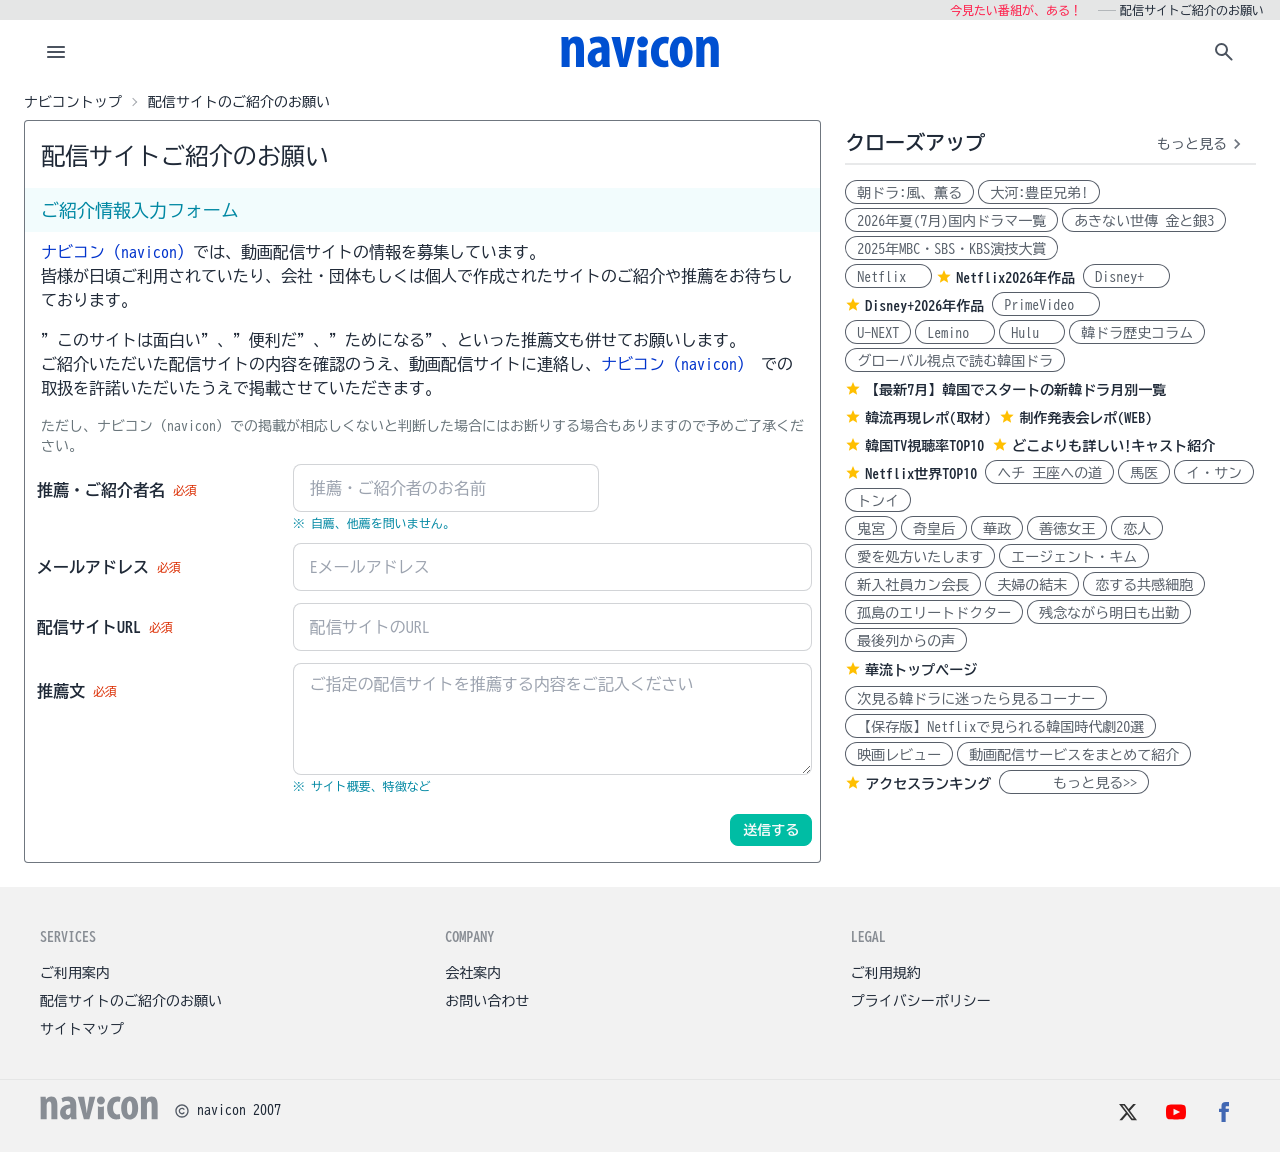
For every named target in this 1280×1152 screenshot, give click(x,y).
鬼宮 (871, 529)
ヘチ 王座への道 (1049, 473)
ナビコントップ (73, 102)
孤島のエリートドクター (934, 613)
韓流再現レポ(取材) (928, 418)
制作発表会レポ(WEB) (1085, 418)
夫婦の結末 (1032, 585)
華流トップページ (921, 670)
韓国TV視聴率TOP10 (924, 446)
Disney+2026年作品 (924, 306)
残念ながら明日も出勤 (1109, 613)
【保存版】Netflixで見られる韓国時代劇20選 (1000, 727)
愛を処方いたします (920, 557)
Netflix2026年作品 (1015, 278)
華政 (997, 529)
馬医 (1144, 473)
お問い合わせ (487, 1001)
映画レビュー (899, 755)
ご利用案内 (75, 973)
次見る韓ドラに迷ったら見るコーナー (976, 699)
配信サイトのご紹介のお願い (131, 1001)
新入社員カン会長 (913, 585)
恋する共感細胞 (1144, 585)
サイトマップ (82, 1029)
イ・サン (1214, 473)
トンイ (878, 501)
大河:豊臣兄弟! (1039, 193)
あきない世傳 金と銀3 (1144, 221)
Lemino (955, 333)
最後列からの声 (906, 641)
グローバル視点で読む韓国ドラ (955, 361)
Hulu (1032, 333)
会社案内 (473, 973)
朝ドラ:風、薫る (909, 193)
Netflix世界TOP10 (921, 474)
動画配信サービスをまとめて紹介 (1074, 755)
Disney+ (1126, 277)
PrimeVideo (1046, 305)
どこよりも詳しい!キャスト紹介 (1113, 446)
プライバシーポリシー (921, 1001)
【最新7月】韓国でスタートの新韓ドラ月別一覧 (1015, 390)
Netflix (888, 277)
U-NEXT (878, 333)
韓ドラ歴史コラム (1137, 333)
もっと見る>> (1074, 783)
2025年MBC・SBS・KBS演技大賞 (951, 249)
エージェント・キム (1074, 557)
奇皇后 (934, 529)
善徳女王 (1067, 529)
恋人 (1137, 529)
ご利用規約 (886, 973)
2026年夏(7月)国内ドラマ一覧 (951, 221)
